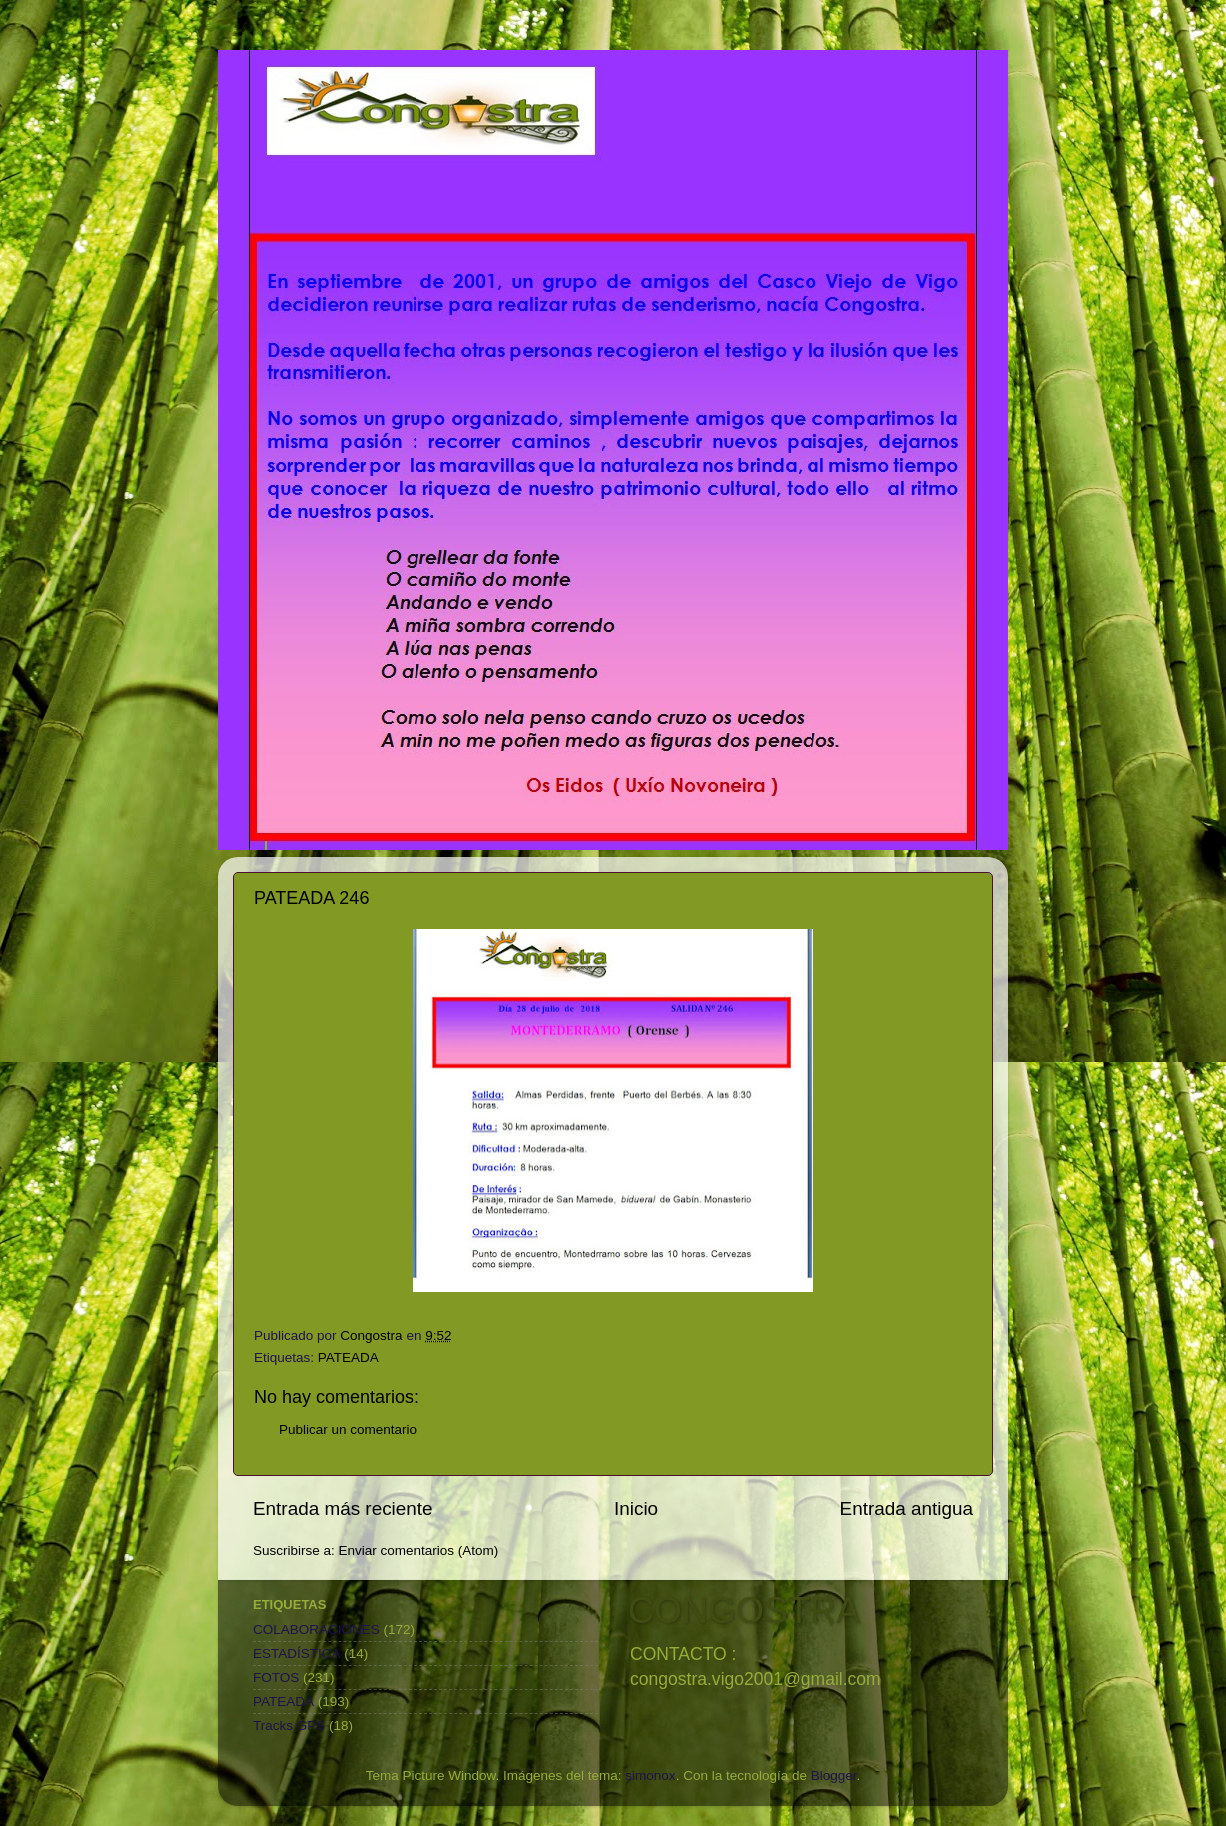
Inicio (636, 1508)
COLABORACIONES (316, 1629)
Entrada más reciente (343, 1508)
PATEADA (348, 1357)
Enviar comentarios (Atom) (419, 1550)
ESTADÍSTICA (297, 1653)
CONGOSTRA (744, 1610)
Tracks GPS (289, 1725)
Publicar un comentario (348, 1429)
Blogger (834, 1775)
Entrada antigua (906, 1508)
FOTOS (276, 1677)
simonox (650, 1775)
